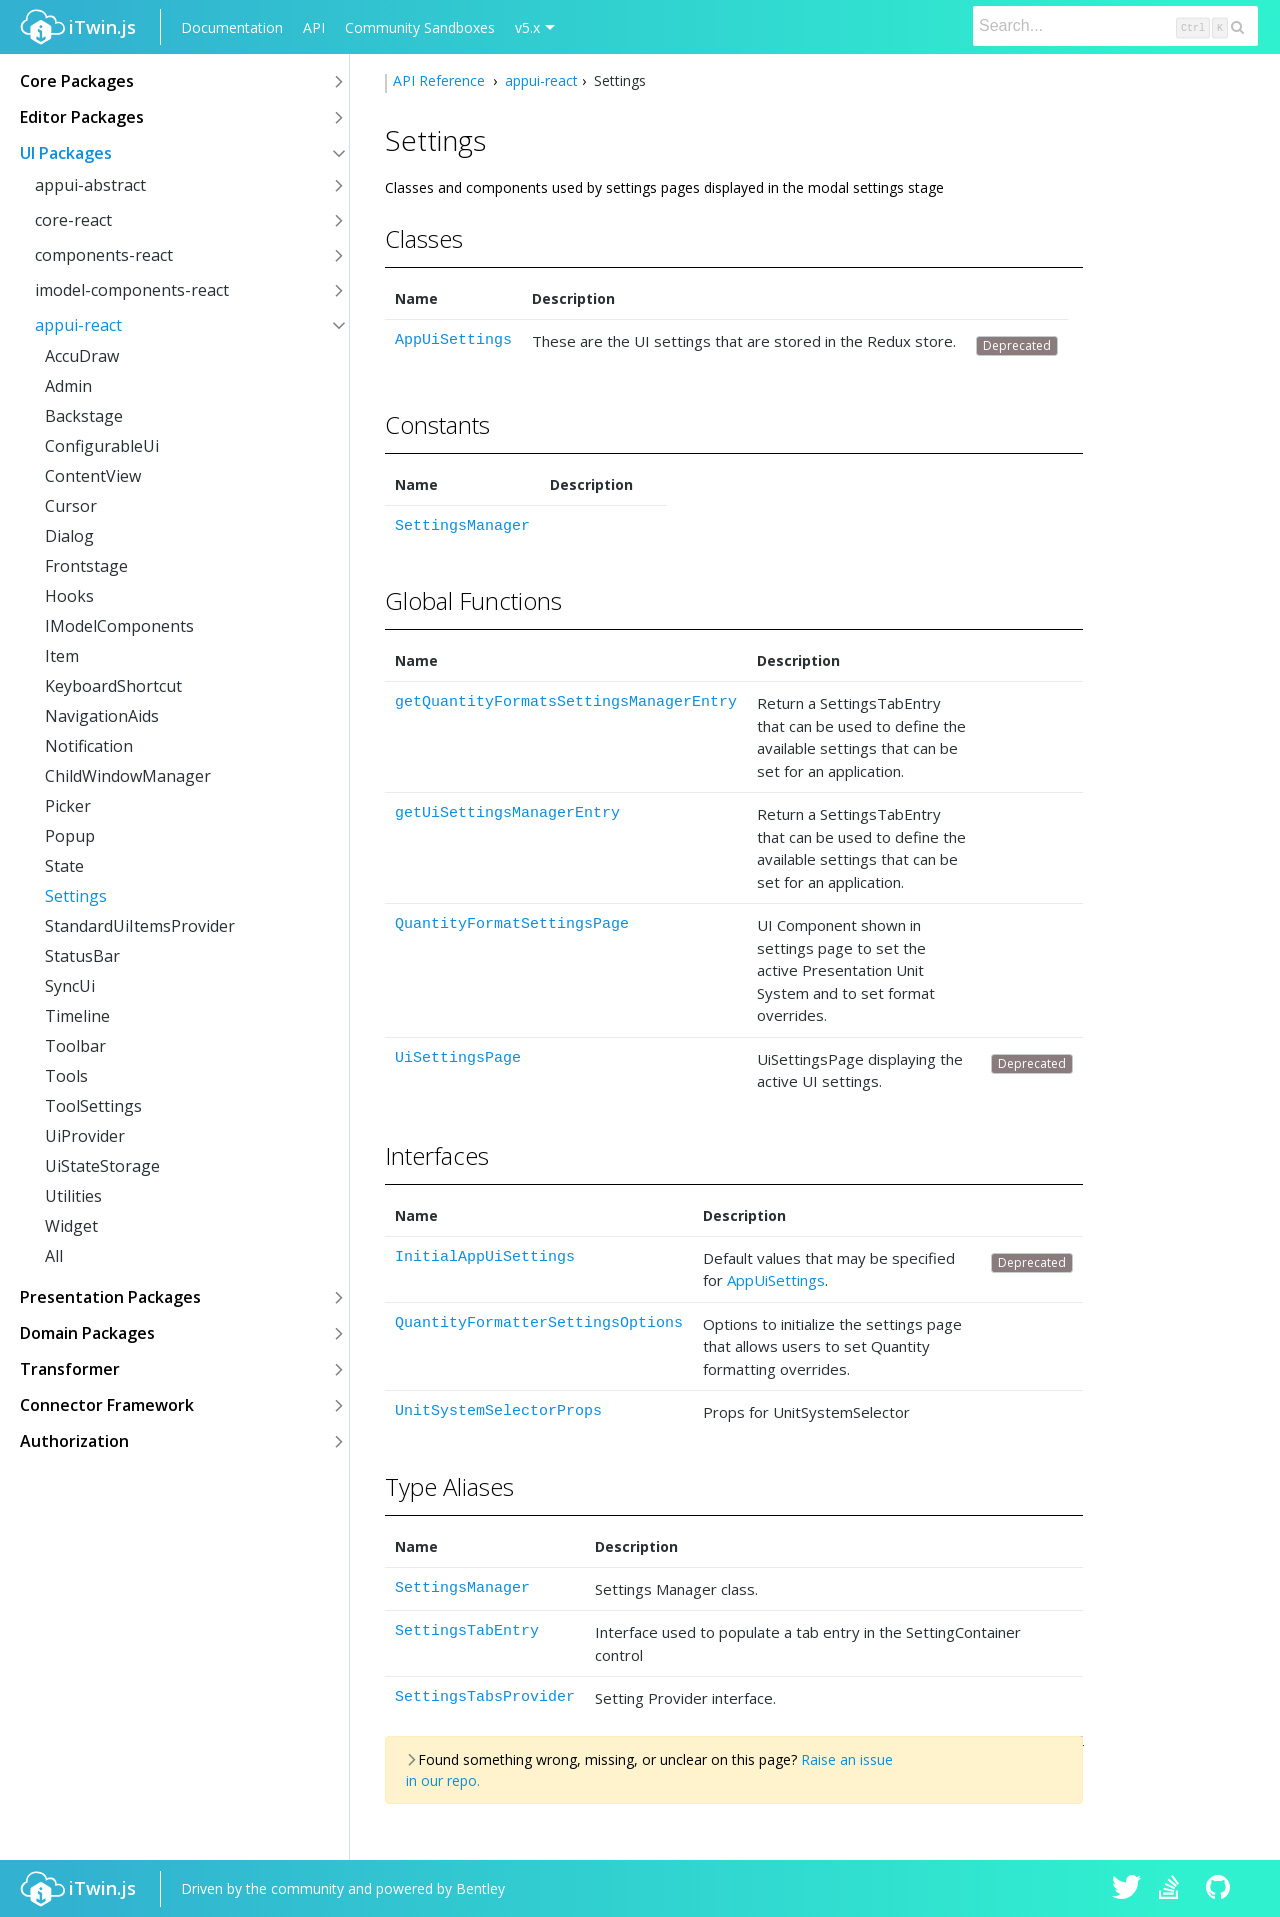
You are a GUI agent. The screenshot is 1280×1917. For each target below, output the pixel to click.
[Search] (1115, 26)
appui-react (78, 325)
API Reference (441, 80)
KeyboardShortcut (113, 686)
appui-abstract (90, 185)
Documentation (232, 27)
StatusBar (82, 956)
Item (62, 656)
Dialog (69, 536)
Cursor (71, 506)
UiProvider (85, 1136)
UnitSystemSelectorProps (498, 1411)
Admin (68, 386)
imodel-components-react (132, 290)
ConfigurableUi (102, 446)
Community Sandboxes (420, 27)
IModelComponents (119, 626)
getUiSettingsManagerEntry (507, 813)
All (54, 1256)
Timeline (77, 1016)
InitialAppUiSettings (485, 1257)
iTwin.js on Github (1221, 1889)
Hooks (69, 596)
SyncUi (70, 986)
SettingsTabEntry (467, 1631)
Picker (68, 806)
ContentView (93, 476)
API (314, 27)
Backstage (84, 416)
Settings (76, 896)
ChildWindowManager (128, 776)
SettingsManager (462, 526)
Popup (70, 836)
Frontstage (86, 566)
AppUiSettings (453, 340)
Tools (66, 1076)
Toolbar (75, 1046)
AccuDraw (82, 356)
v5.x (527, 27)
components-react (104, 255)
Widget (71, 1226)
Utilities (73, 1196)
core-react (73, 220)
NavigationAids (102, 716)
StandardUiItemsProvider (140, 926)
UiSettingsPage (458, 1058)
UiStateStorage (102, 1166)
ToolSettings (93, 1106)
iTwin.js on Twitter (1127, 1889)
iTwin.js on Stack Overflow (1174, 1889)
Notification (89, 746)
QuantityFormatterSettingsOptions (539, 1323)
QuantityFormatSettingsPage (512, 924)
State (64, 866)
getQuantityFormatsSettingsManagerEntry (566, 702)
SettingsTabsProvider (485, 1697)
